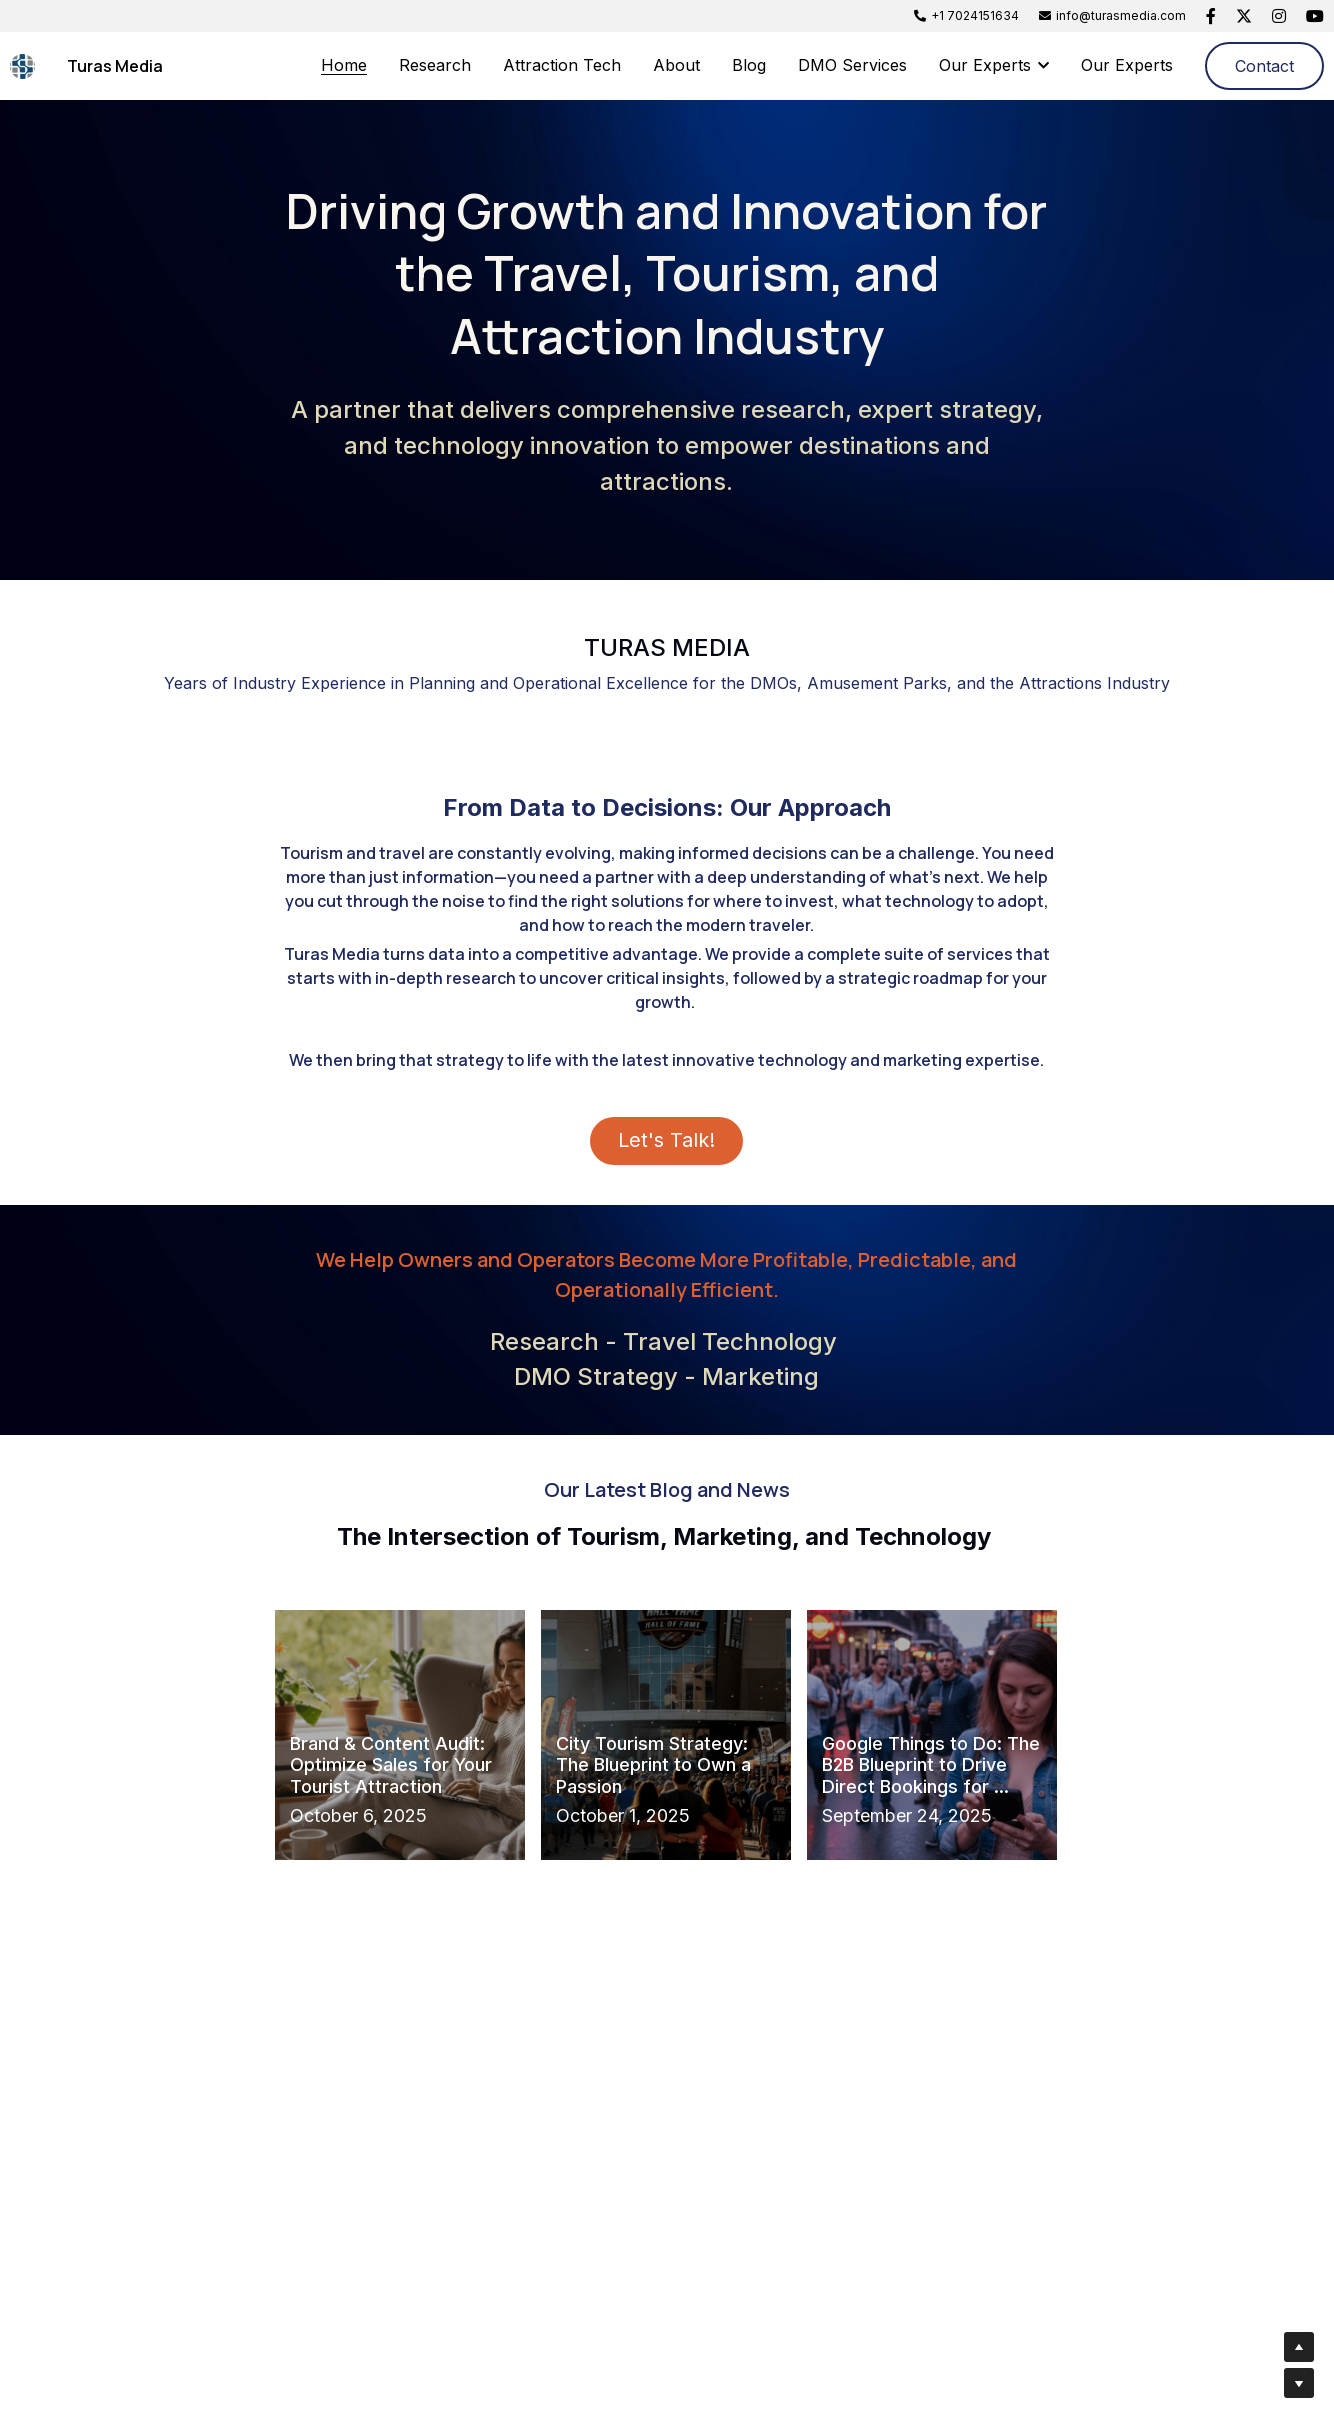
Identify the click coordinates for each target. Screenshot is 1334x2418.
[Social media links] (1211, 16)
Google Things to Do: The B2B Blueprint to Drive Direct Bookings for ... (931, 1757)
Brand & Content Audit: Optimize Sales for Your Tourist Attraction (391, 1757)
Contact (1264, 66)
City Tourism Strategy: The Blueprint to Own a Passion (653, 1757)
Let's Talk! (666, 1137)
